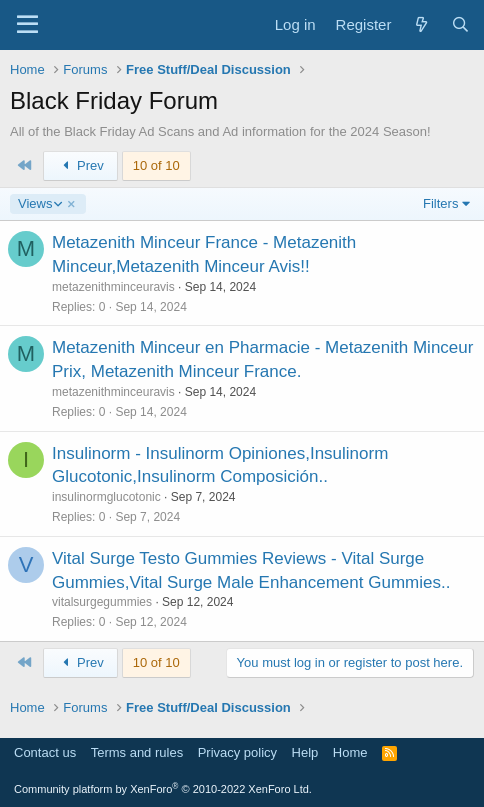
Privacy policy (237, 752)
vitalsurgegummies (102, 602)
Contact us (45, 752)
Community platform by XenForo (163, 789)
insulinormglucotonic (106, 497)
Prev (80, 165)
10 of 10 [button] (156, 165)
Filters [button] (440, 203)
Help (305, 752)
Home (350, 752)
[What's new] (420, 24)
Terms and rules (137, 752)
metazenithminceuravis (113, 287)
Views (39, 204)
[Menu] (27, 25)
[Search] (460, 24)
